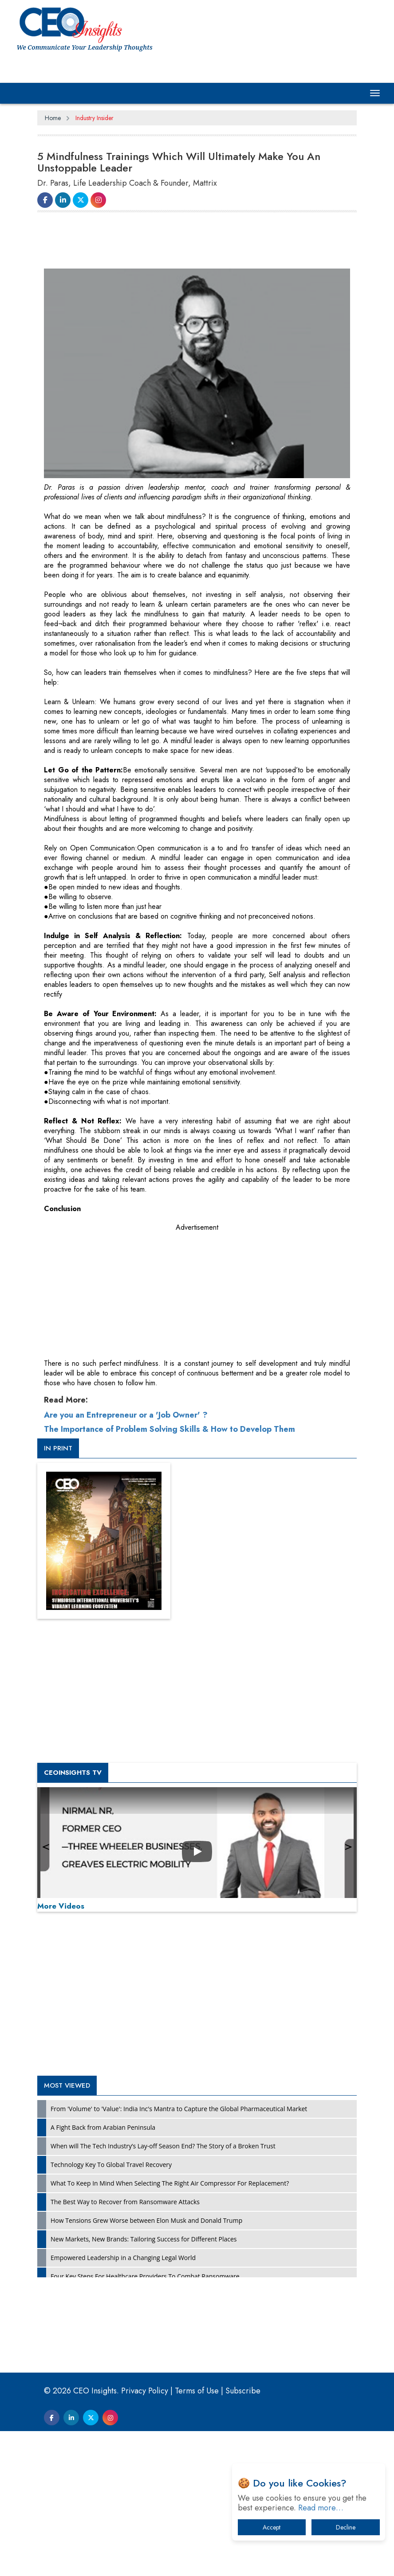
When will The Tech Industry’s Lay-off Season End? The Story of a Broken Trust (163, 2291)
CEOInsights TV (73, 1917)
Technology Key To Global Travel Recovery (111, 2309)
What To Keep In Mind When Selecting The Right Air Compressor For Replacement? (170, 2328)
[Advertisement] (198, 242)
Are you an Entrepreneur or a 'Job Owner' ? (126, 1560)
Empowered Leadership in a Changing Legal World (123, 2402)
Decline (345, 2527)
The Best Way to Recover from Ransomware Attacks (125, 2346)
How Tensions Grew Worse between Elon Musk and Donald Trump (146, 2365)
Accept (271, 2527)
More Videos (60, 2051)
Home (53, 117)
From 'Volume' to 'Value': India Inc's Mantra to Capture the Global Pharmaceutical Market (179, 2253)
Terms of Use (197, 2535)
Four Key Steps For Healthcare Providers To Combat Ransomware (145, 2421)
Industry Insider (94, 117)
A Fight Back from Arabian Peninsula (103, 2272)
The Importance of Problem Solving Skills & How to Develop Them (169, 1574)
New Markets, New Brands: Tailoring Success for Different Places (144, 2384)
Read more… (320, 2508)
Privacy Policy (144, 2535)
